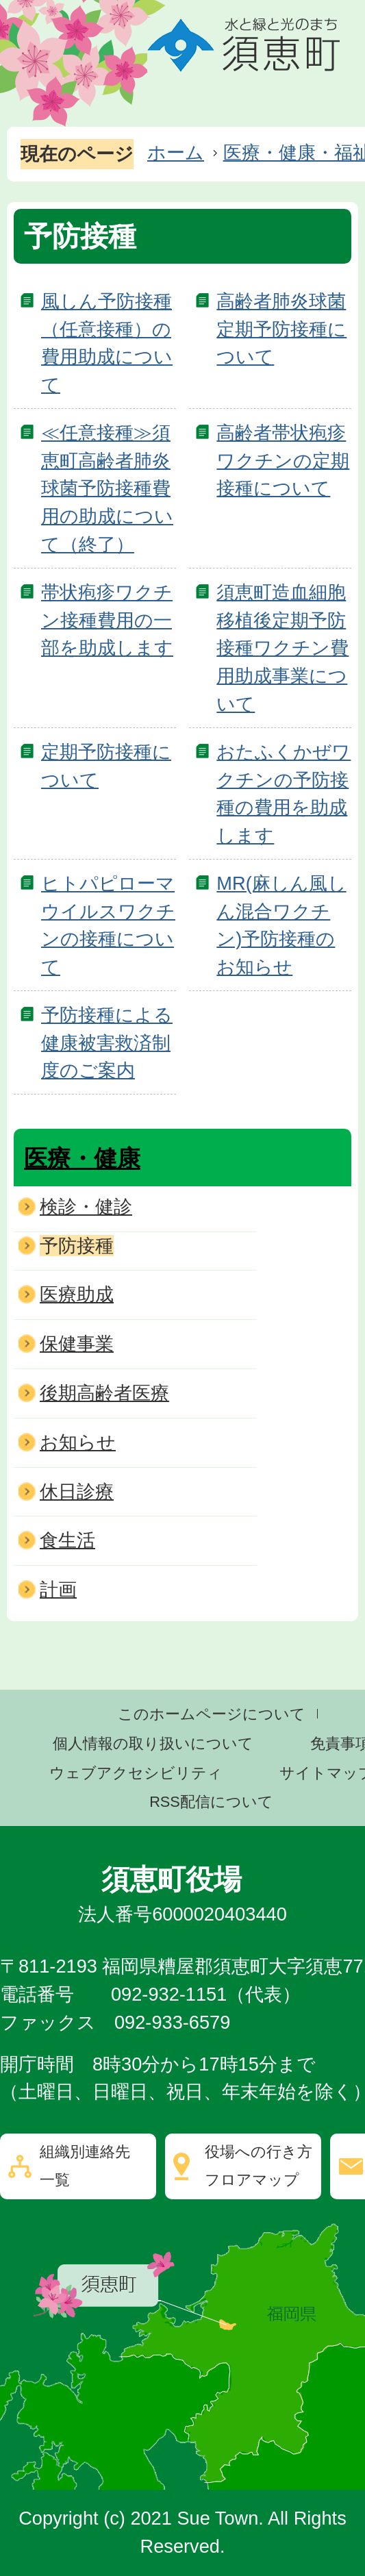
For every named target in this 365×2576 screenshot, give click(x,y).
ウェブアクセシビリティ (136, 1772)
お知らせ (78, 1442)
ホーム (175, 152)
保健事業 (77, 1343)
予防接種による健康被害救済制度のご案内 (107, 1042)
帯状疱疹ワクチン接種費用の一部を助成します (107, 620)
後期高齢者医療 (104, 1392)
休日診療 (77, 1491)
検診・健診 (86, 1206)
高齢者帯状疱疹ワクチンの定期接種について (282, 460)
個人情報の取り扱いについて (153, 1743)
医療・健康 (82, 1158)
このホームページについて (211, 1714)
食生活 (67, 1540)
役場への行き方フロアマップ (258, 2165)
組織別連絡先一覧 (85, 2165)
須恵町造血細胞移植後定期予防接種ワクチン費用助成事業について (282, 648)
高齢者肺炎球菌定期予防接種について (281, 329)
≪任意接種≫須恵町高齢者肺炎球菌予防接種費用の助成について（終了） (107, 488)
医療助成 (77, 1294)
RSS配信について (211, 1801)
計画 (58, 1589)
